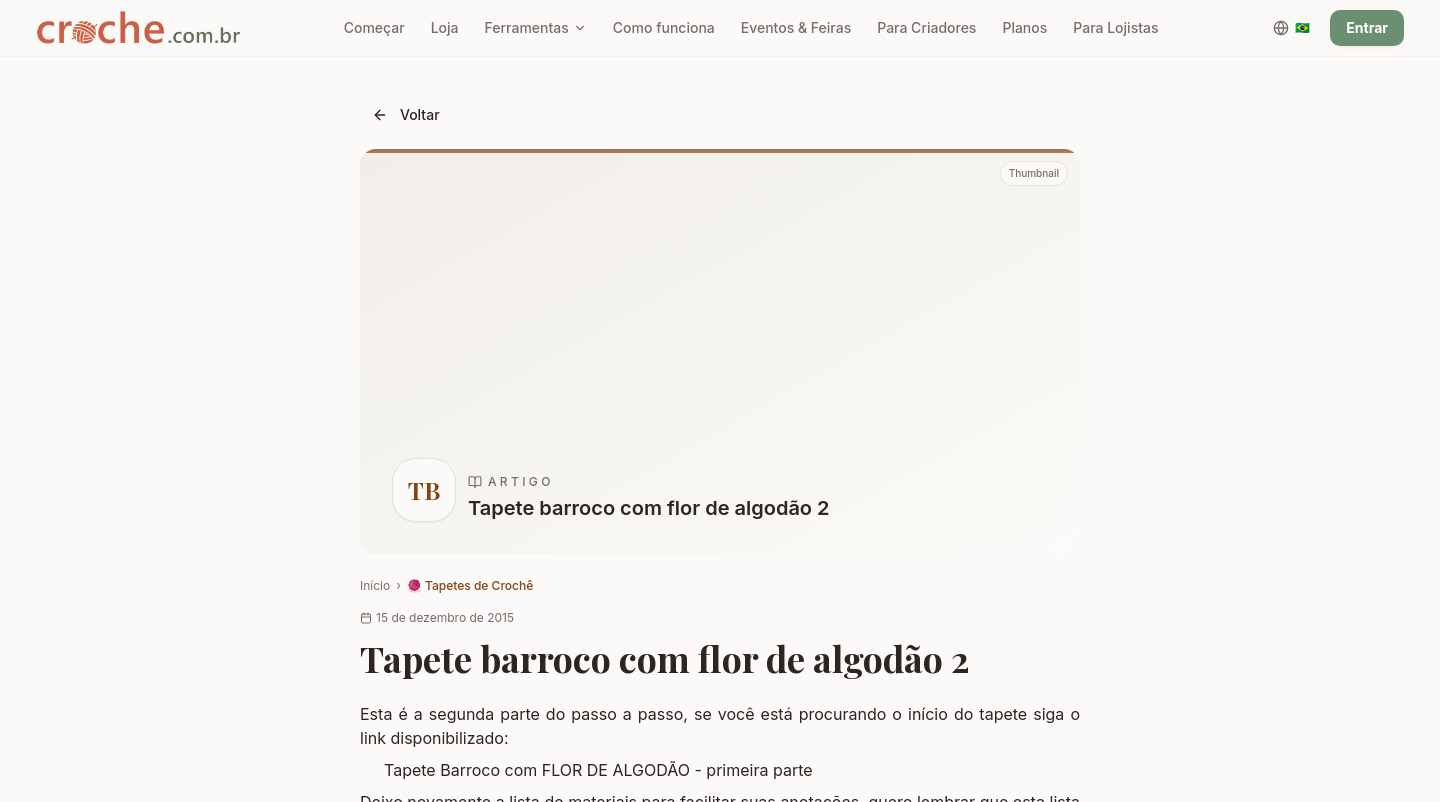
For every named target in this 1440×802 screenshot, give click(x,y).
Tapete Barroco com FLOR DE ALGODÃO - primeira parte (598, 770)
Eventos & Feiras (796, 27)
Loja (445, 27)
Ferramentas (536, 27)
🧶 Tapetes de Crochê (470, 585)
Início (375, 585)
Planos (1024, 27)
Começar (374, 27)
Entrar (1367, 27)
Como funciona (664, 27)
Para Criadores (926, 27)
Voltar (406, 114)
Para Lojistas (1115, 27)
